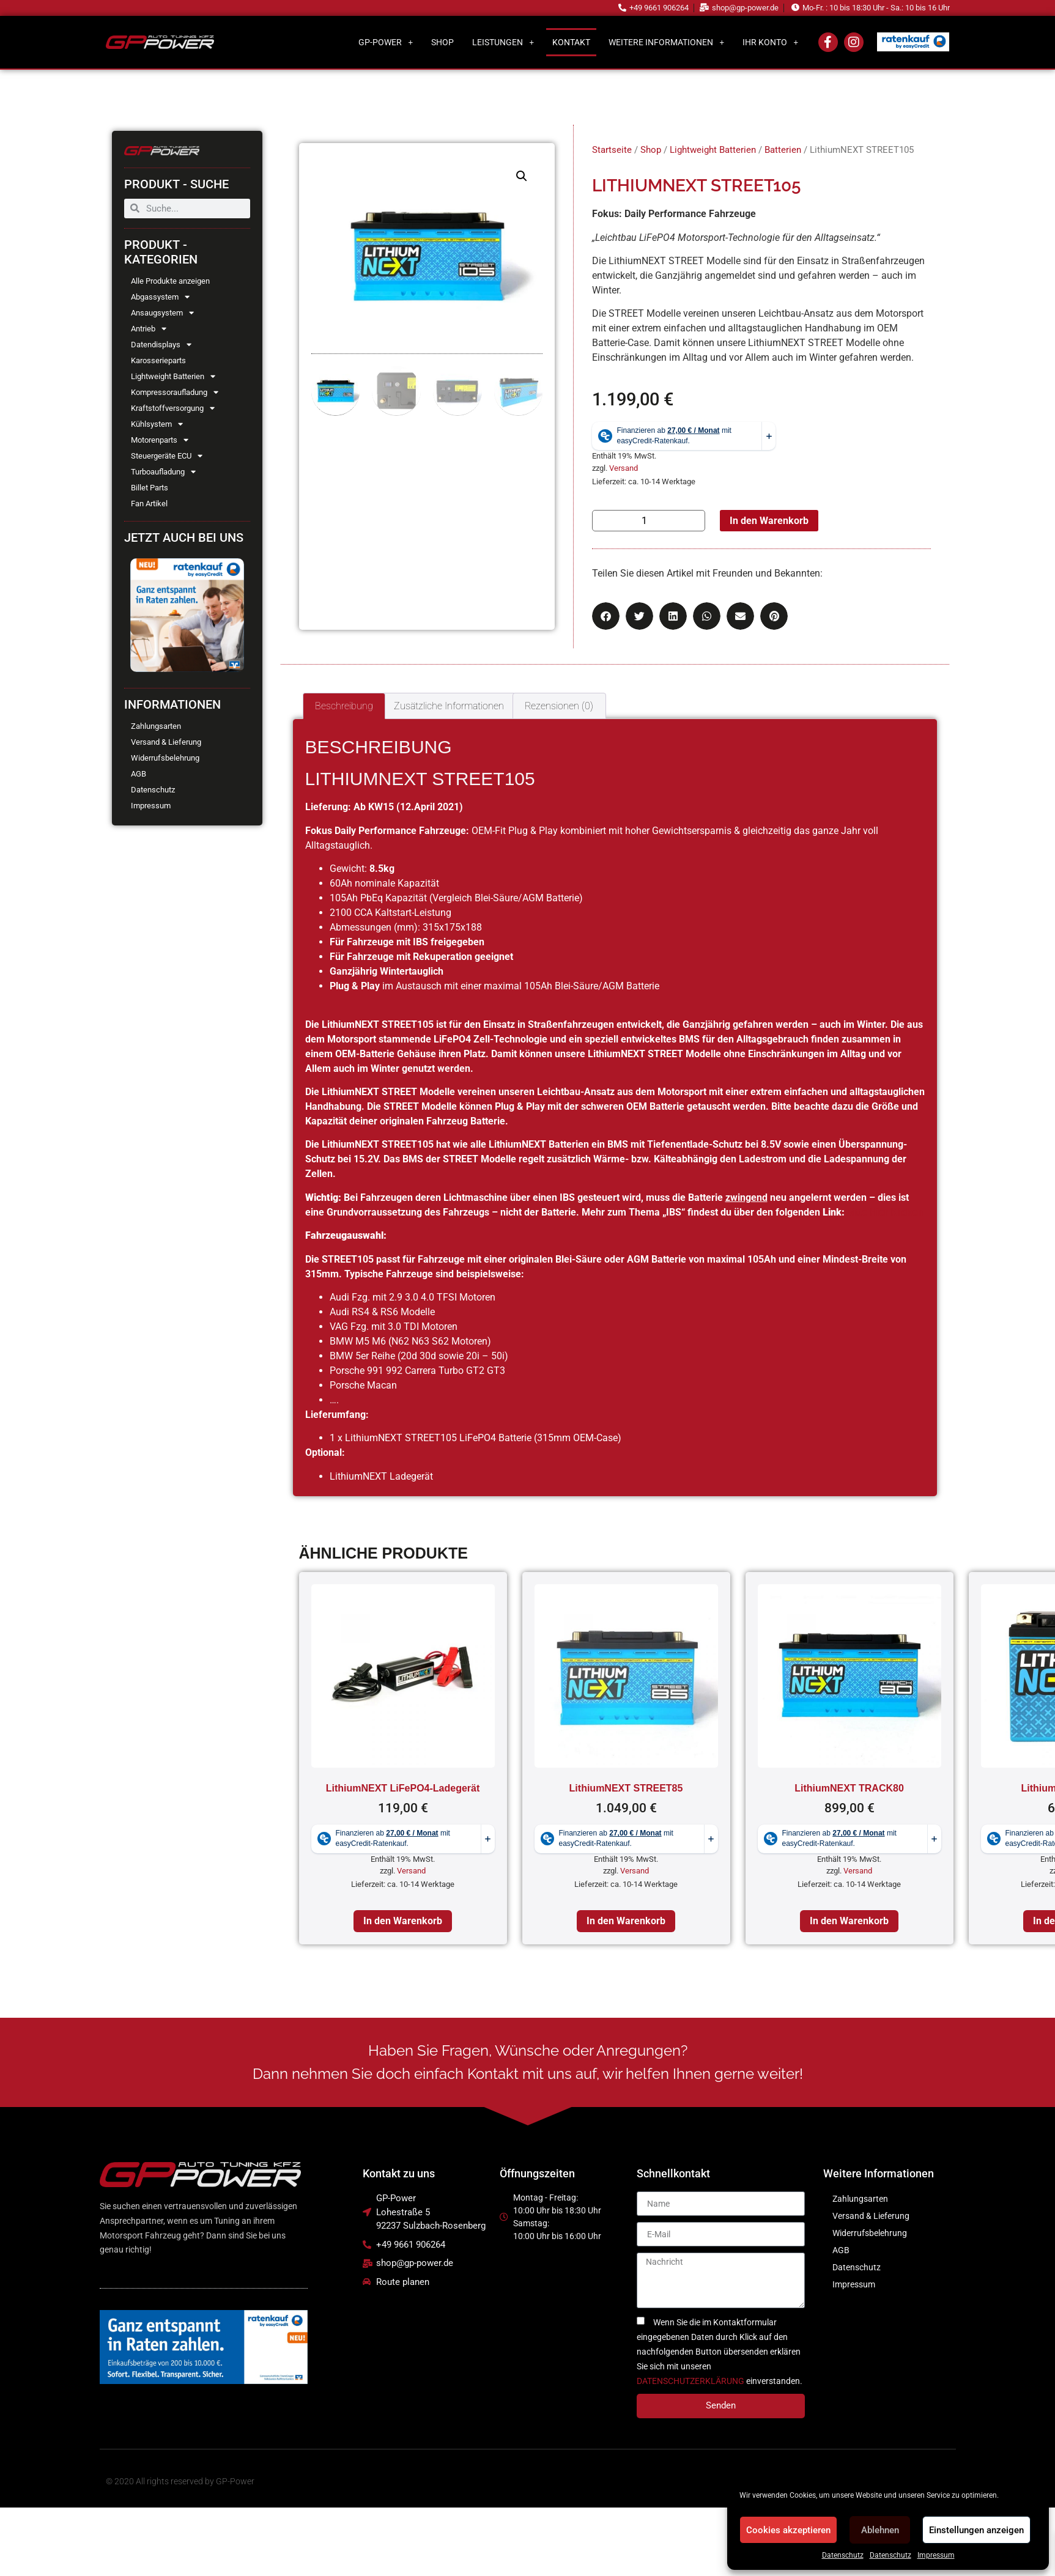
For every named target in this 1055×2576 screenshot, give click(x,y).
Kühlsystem (157, 424)
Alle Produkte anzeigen (170, 281)
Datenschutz (843, 2555)
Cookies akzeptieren (788, 2530)
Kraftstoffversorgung (173, 408)
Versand (623, 468)
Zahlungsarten (156, 726)
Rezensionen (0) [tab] (559, 706)
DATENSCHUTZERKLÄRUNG (690, 2381)
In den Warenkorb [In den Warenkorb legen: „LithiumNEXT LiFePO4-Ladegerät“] (402, 1921)
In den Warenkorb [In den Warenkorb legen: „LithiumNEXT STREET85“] (626, 1921)
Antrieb (148, 329)
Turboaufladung (163, 472)
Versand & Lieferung (166, 742)
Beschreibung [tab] (344, 706)
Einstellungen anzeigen (976, 2530)
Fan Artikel (149, 503)
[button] (522, 176)
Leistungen (503, 42)
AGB (138, 773)
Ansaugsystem (162, 313)
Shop (442, 42)
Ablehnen (880, 2530)
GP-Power (385, 42)
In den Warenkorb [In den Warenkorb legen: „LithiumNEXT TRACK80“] (849, 1921)
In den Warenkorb (769, 520)
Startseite (612, 149)
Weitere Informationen (666, 42)
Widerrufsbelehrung (165, 757)
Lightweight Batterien (173, 376)
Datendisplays (161, 345)
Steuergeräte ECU (166, 456)
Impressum (936, 2555)
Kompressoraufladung (174, 392)
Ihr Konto (770, 42)
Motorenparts (159, 440)
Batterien (782, 149)
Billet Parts (149, 487)
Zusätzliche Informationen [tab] (449, 706)
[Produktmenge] (648, 521)
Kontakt (571, 42)
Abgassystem (160, 297)
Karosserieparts (158, 360)
